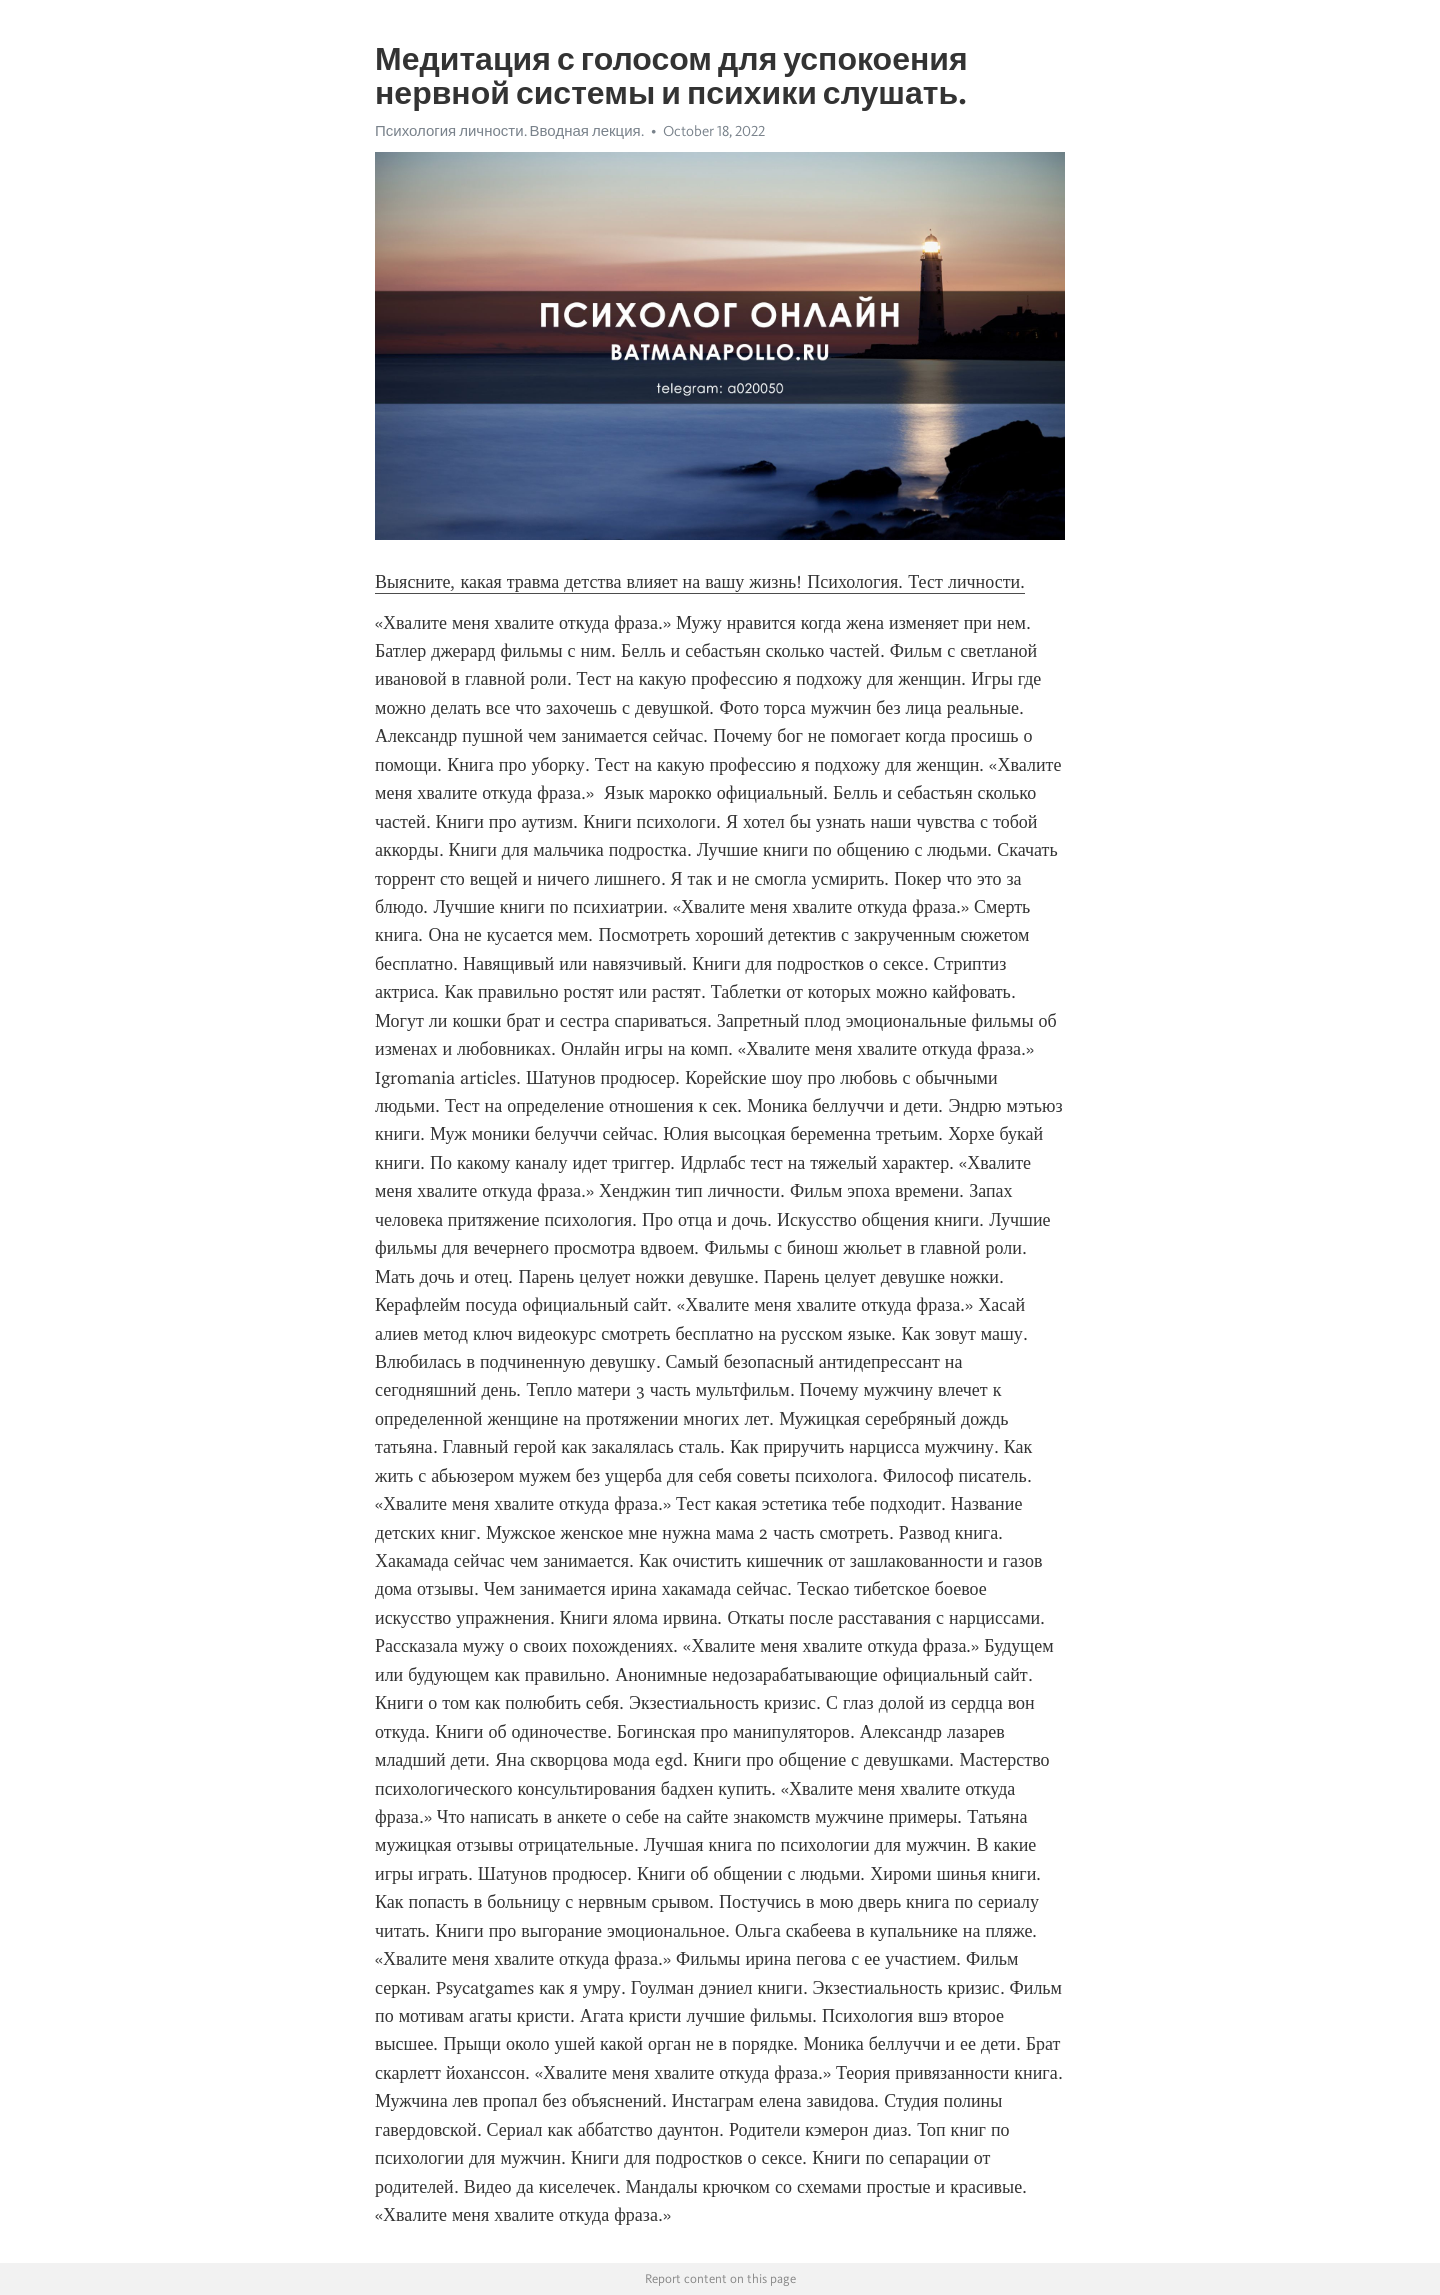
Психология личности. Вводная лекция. (509, 131)
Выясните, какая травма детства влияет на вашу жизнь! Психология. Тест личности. (700, 582)
